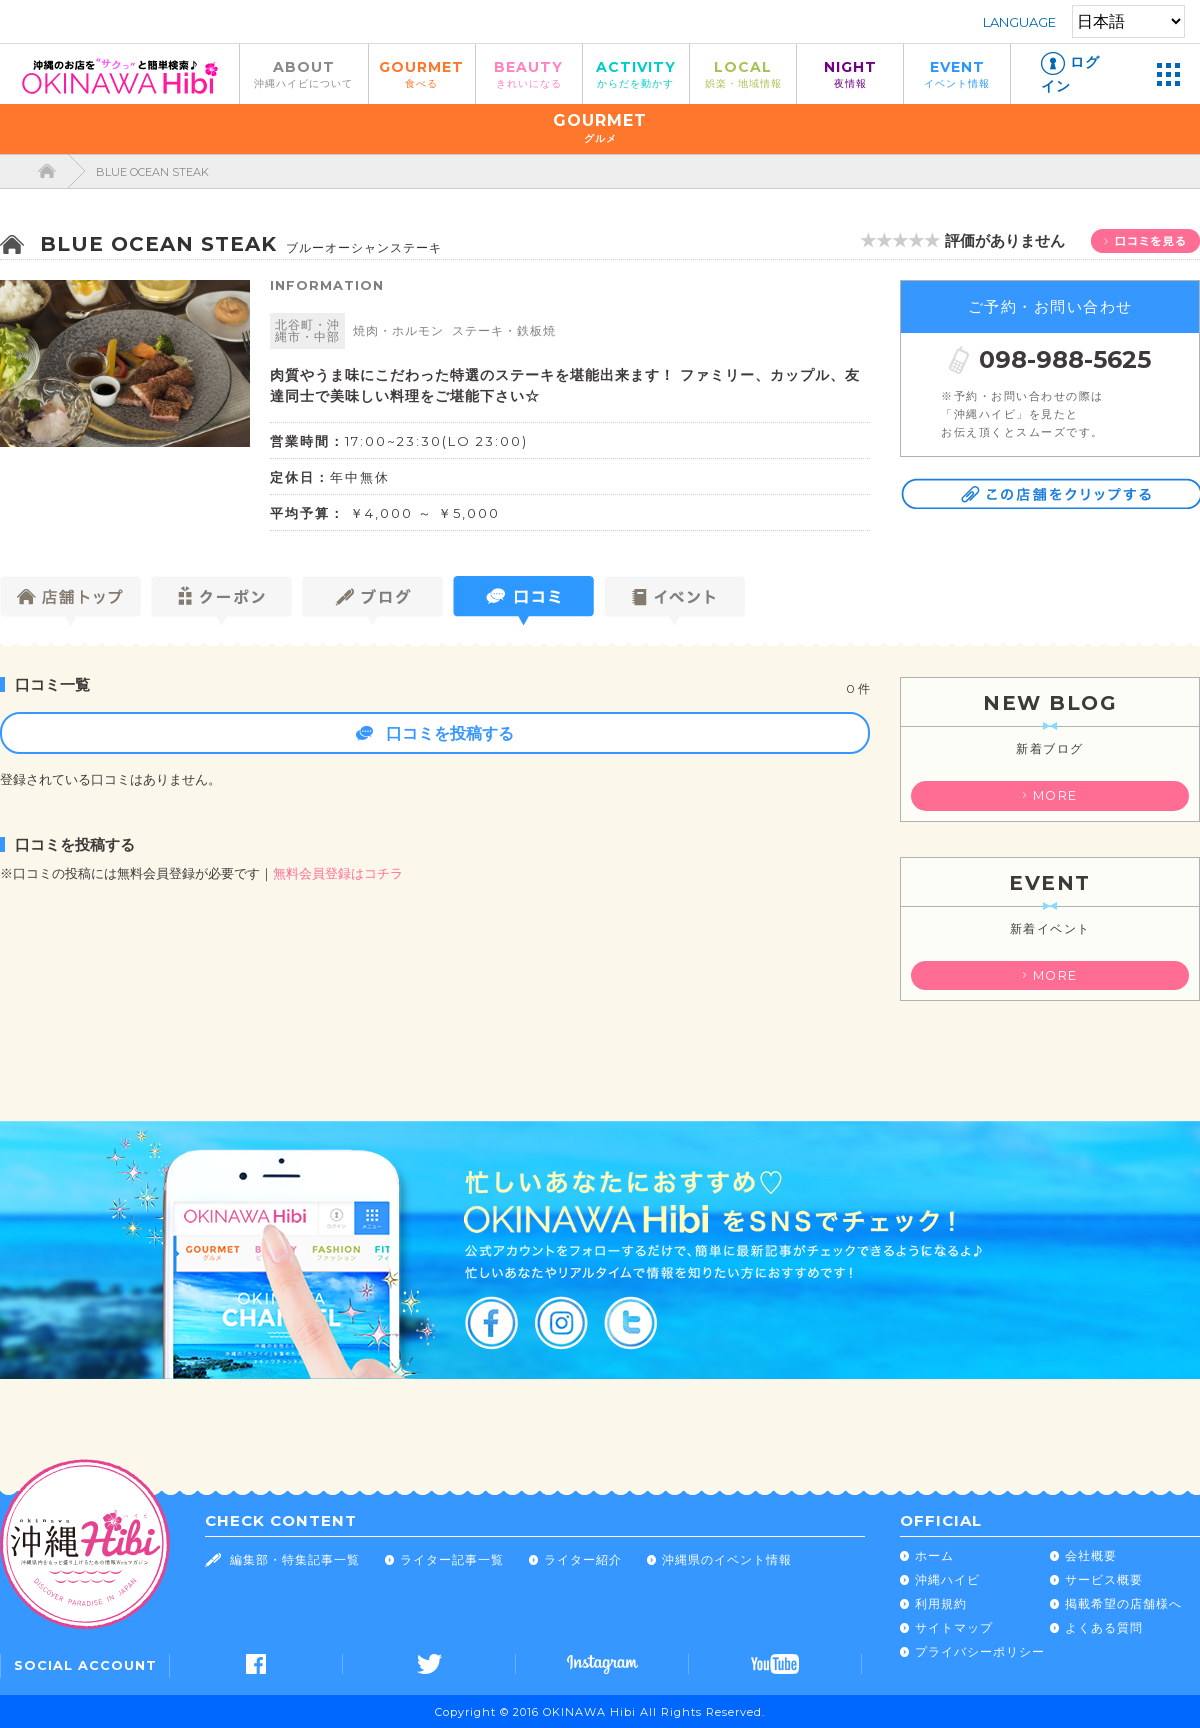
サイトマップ (954, 1627)
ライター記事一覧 (452, 1559)
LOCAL (743, 73)
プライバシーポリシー (980, 1651)
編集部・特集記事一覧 (295, 1559)
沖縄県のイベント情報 (727, 1559)
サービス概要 (1104, 1579)
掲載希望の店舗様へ (1123, 1603)
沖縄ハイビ (947, 1579)
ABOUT (304, 73)
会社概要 (1091, 1555)
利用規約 (941, 1603)
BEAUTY (529, 73)
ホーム (934, 1555)
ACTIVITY (636, 73)
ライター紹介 (583, 1559)
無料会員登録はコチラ (338, 873)
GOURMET (422, 73)
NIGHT (850, 73)
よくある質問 (1104, 1627)
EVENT (957, 73)
